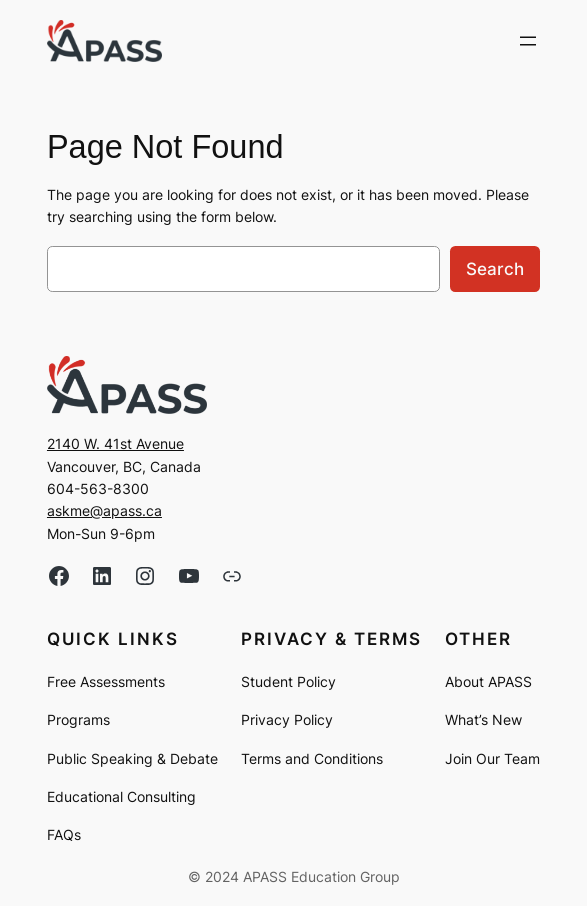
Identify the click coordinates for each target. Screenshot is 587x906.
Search (495, 269)
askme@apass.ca (104, 510)
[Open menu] (528, 41)
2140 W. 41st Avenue (115, 443)
